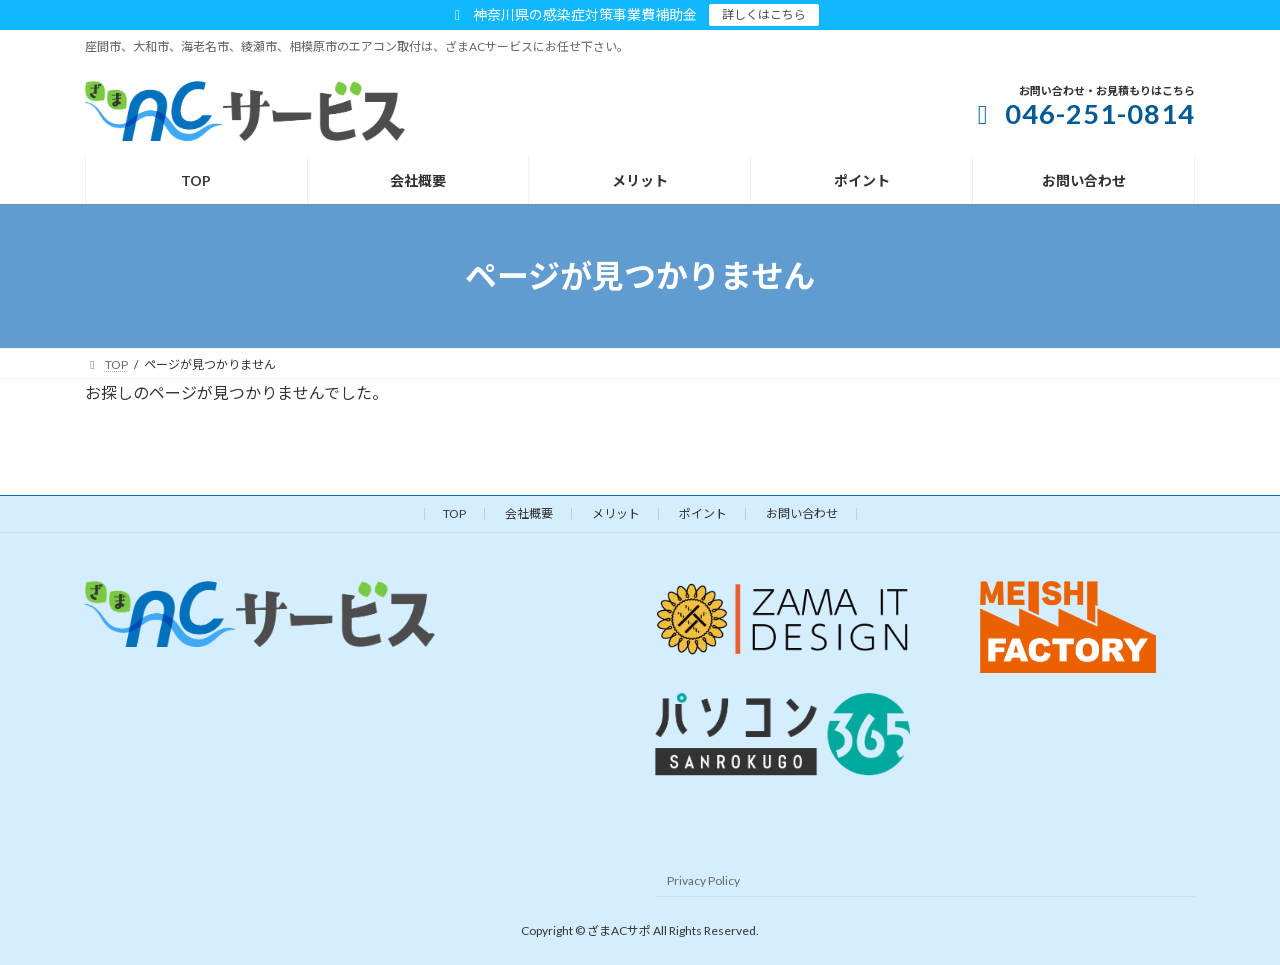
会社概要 (529, 513)
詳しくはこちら (764, 14)
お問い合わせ (802, 513)
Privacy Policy (703, 879)
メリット (616, 513)
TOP (454, 513)
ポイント (703, 513)
